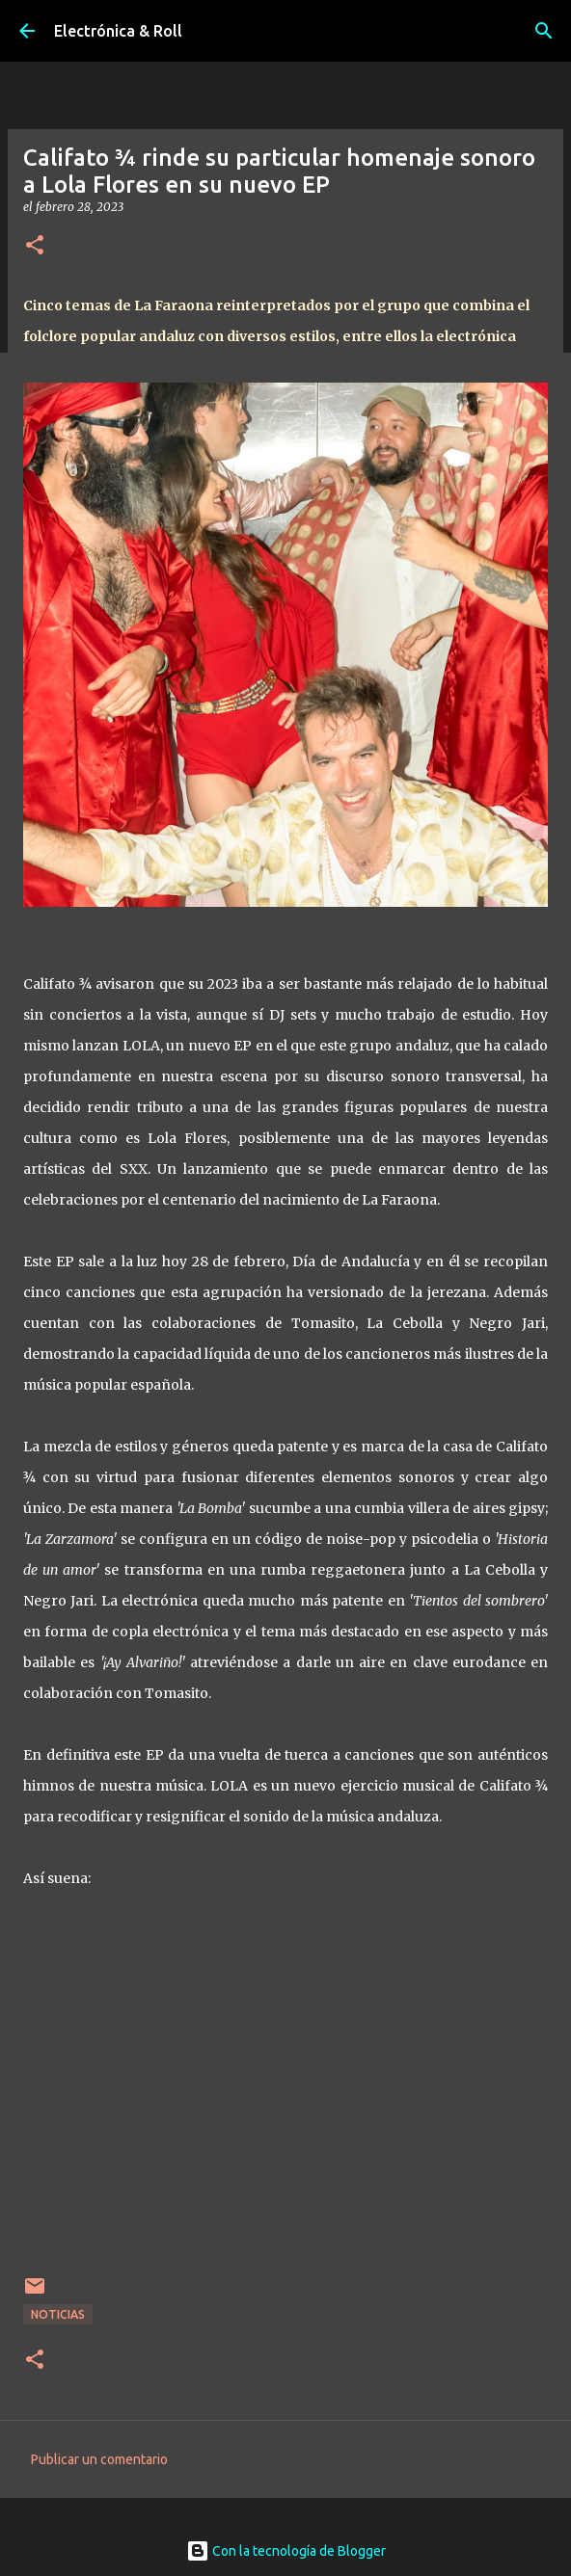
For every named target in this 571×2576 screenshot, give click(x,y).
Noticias (58, 2314)
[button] (34, 246)
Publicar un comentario (99, 2459)
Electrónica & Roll (118, 31)
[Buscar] (544, 31)
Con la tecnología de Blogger (286, 2551)
